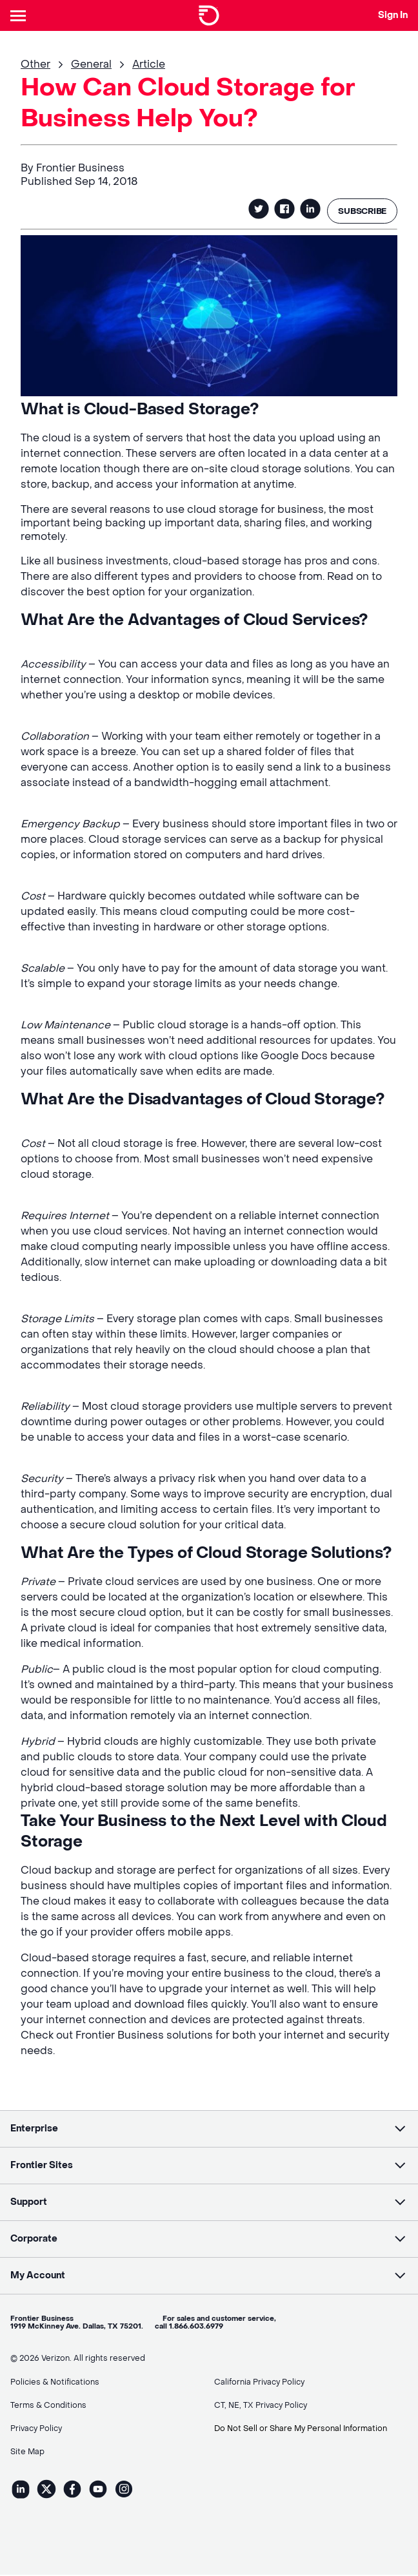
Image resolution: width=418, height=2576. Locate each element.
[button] (209, 2130)
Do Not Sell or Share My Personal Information (300, 2430)
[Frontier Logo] (209, 15)
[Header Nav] (20, 15)
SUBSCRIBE (359, 211)
